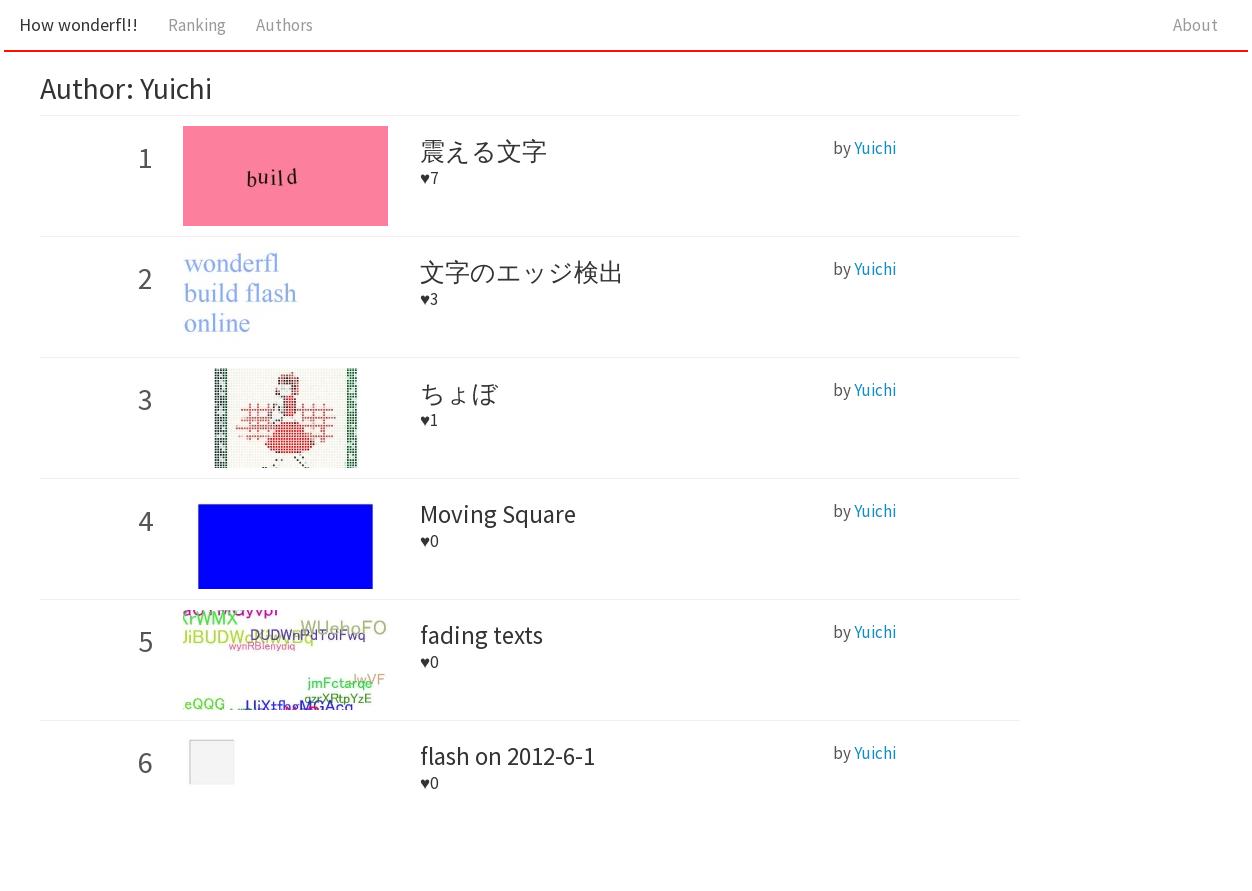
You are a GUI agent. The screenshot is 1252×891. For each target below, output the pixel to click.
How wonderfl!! (78, 24)
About (1195, 25)
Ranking (197, 25)
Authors (284, 25)
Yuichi (875, 148)
